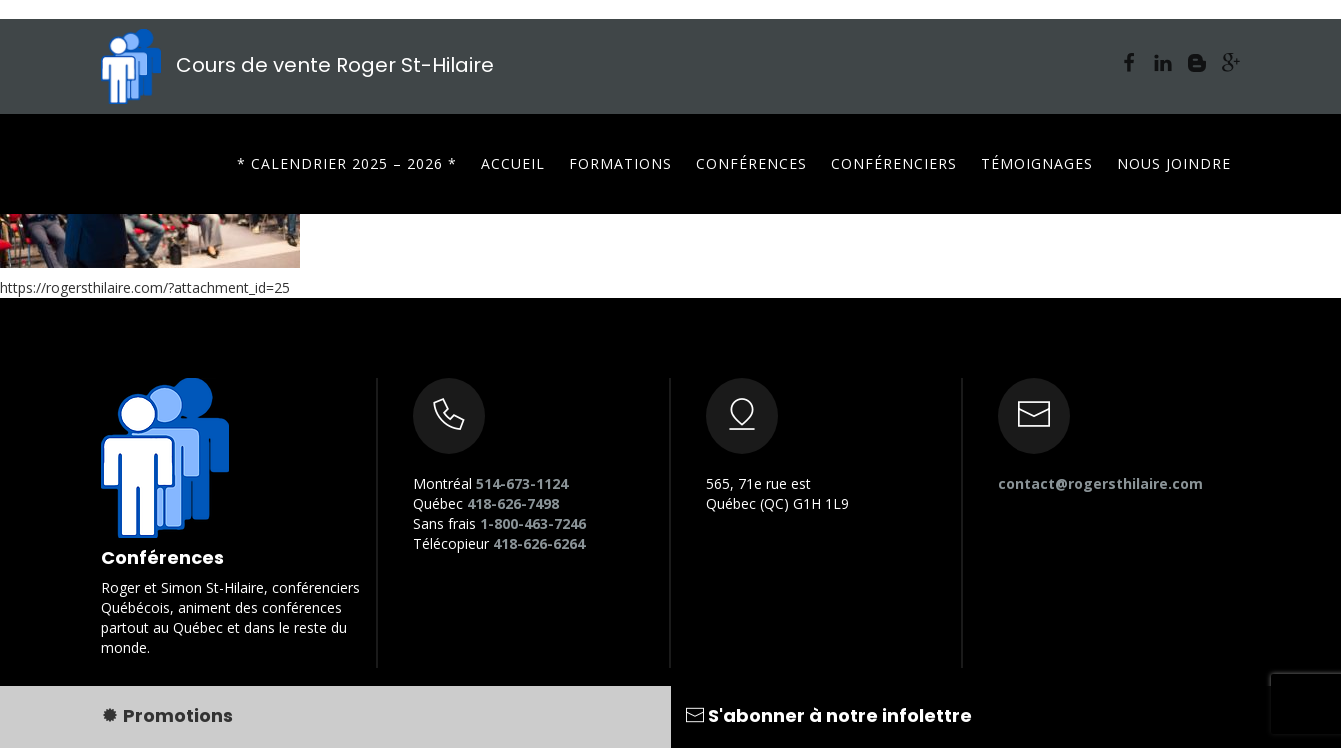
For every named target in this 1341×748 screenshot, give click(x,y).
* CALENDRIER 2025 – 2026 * (347, 163)
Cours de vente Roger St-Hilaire (297, 65)
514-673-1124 (522, 483)
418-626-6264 (539, 543)
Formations (620, 163)
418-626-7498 (513, 503)
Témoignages (1037, 163)
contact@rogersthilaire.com (1100, 483)
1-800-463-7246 (533, 523)
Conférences (751, 163)
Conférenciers (894, 163)
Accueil (513, 163)
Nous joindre (1174, 163)
